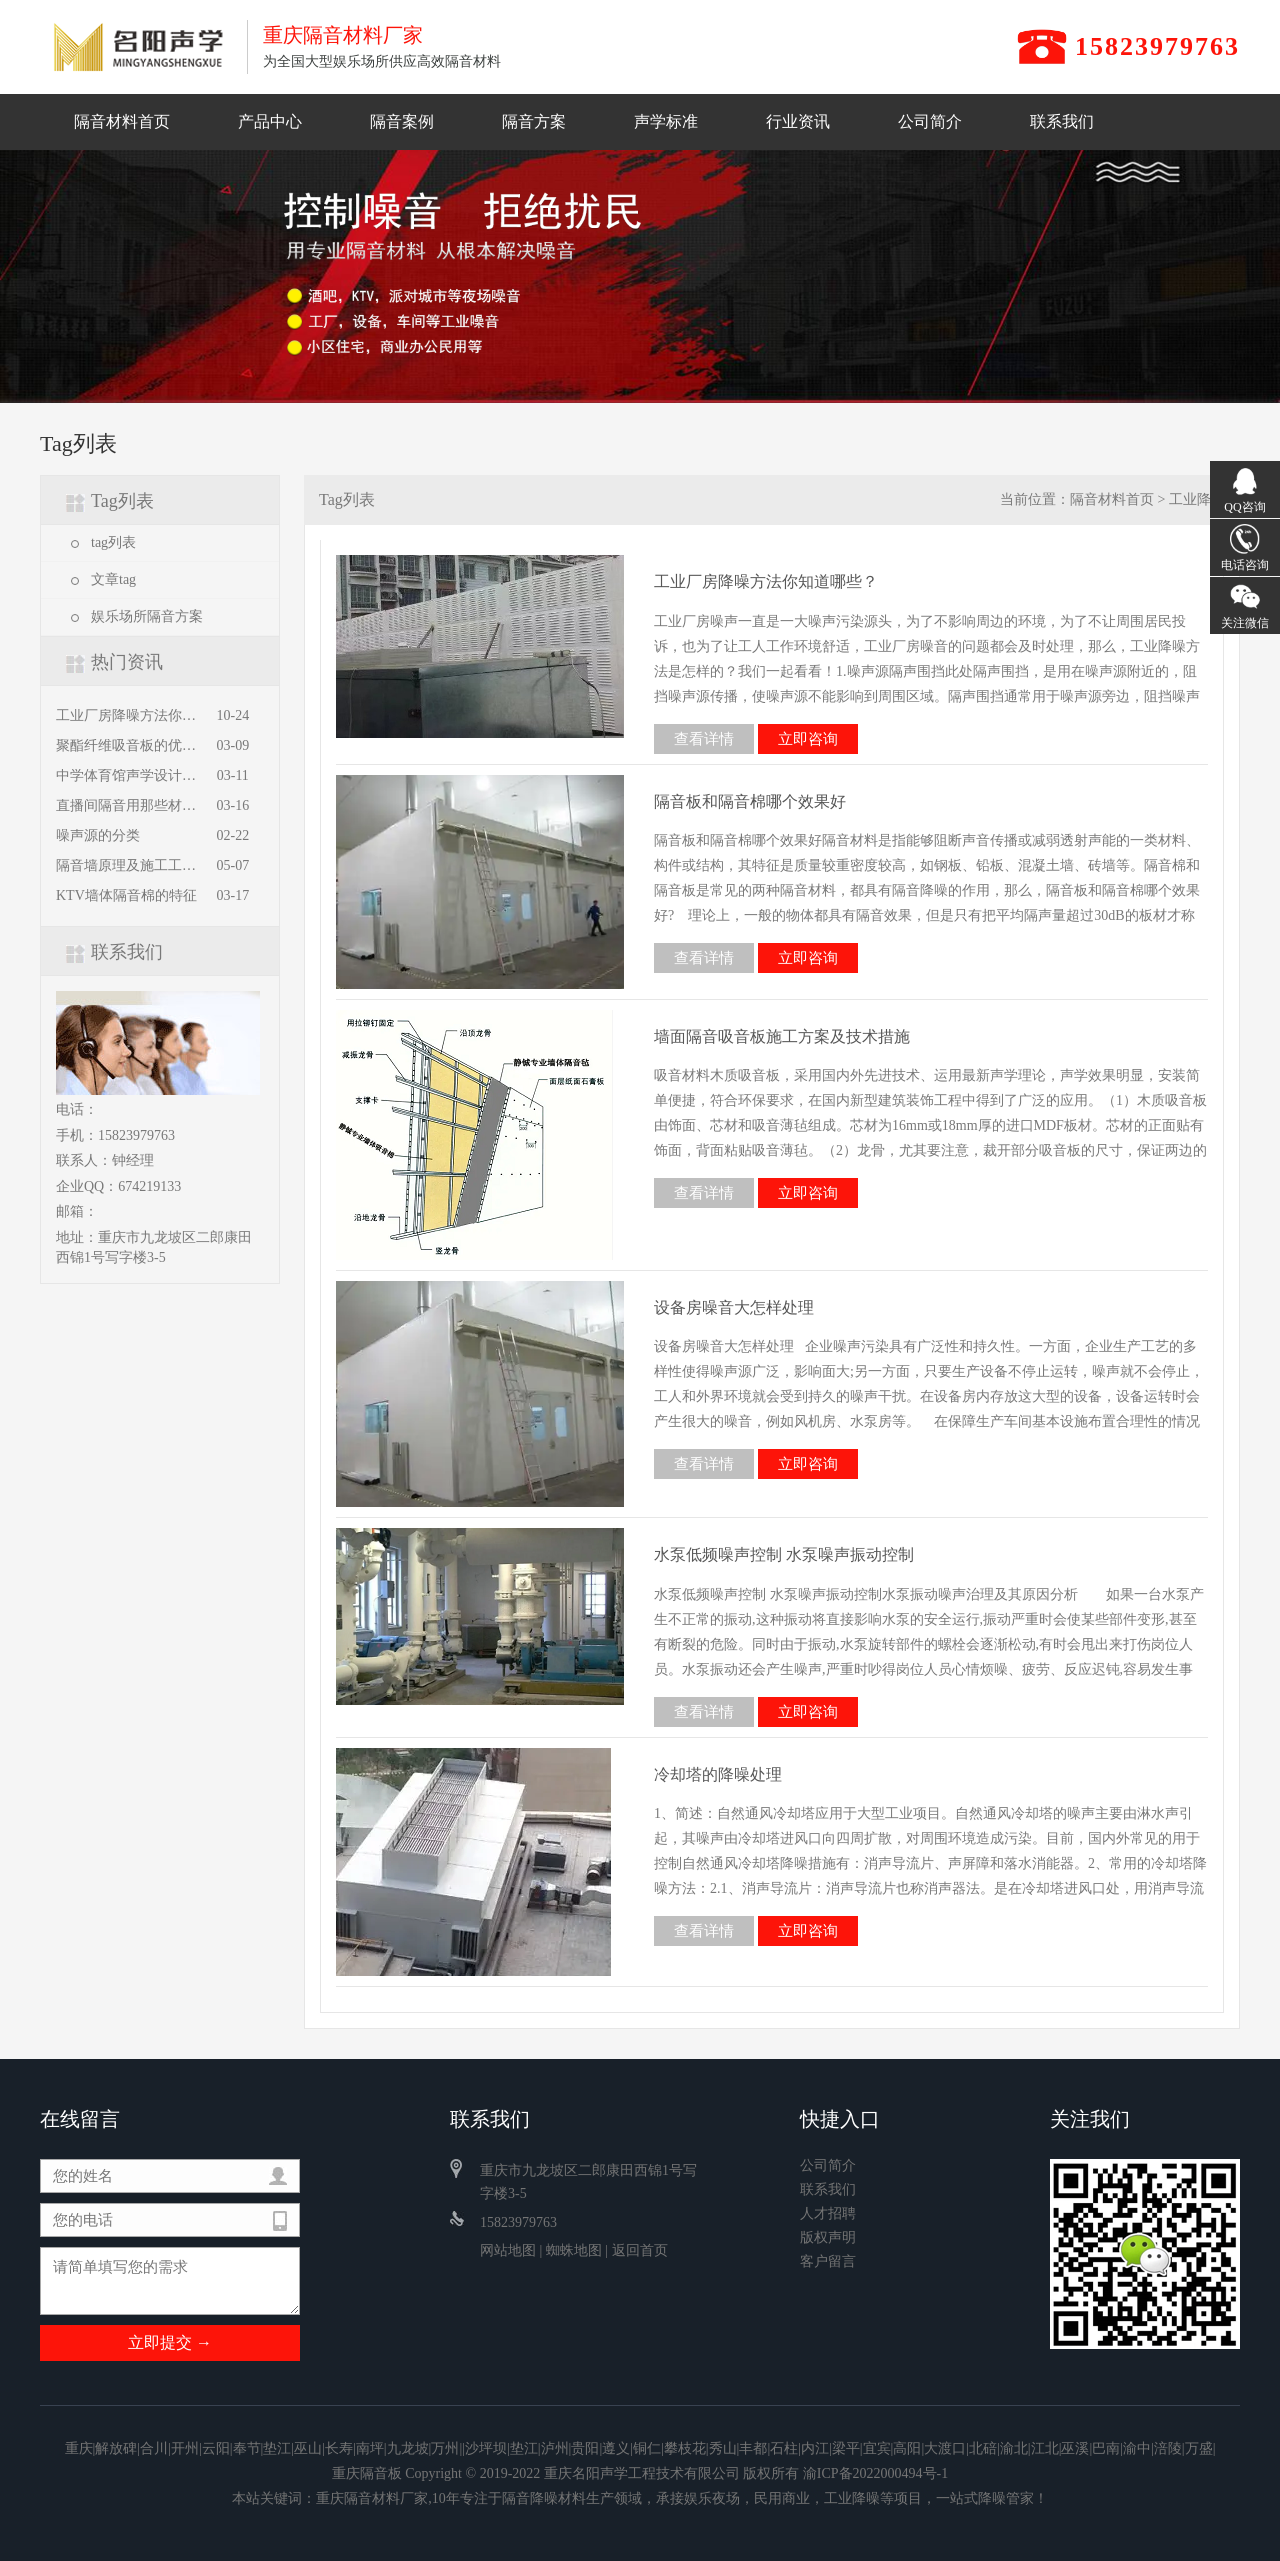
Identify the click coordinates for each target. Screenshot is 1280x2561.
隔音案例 (402, 121)
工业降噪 (1197, 499)
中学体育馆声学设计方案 (129, 776)
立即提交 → (170, 2342)
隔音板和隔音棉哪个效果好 (750, 801)
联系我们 (1062, 121)
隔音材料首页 (122, 121)
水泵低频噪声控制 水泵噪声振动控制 (784, 1554)
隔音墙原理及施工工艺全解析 (129, 866)
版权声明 (828, 2238)
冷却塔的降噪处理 (718, 1774)
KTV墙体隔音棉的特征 (126, 896)
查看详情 (704, 739)
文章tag (113, 579)
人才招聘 (828, 2214)
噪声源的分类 (98, 836)
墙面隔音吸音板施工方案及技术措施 (782, 1036)
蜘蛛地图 (574, 2250)
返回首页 (640, 2250)
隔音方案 (534, 121)
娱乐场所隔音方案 (147, 616)
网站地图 (508, 2250)
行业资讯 (798, 121)
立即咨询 (808, 739)
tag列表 (113, 542)
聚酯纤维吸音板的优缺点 (129, 746)
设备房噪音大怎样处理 (734, 1307)
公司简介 (930, 121)
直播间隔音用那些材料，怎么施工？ (129, 806)
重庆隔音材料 (136, 47)
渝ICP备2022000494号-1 (875, 2473)
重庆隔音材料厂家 (372, 2498)
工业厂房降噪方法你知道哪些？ (129, 716)
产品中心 (270, 121)
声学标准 (666, 121)
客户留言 (828, 2262)
